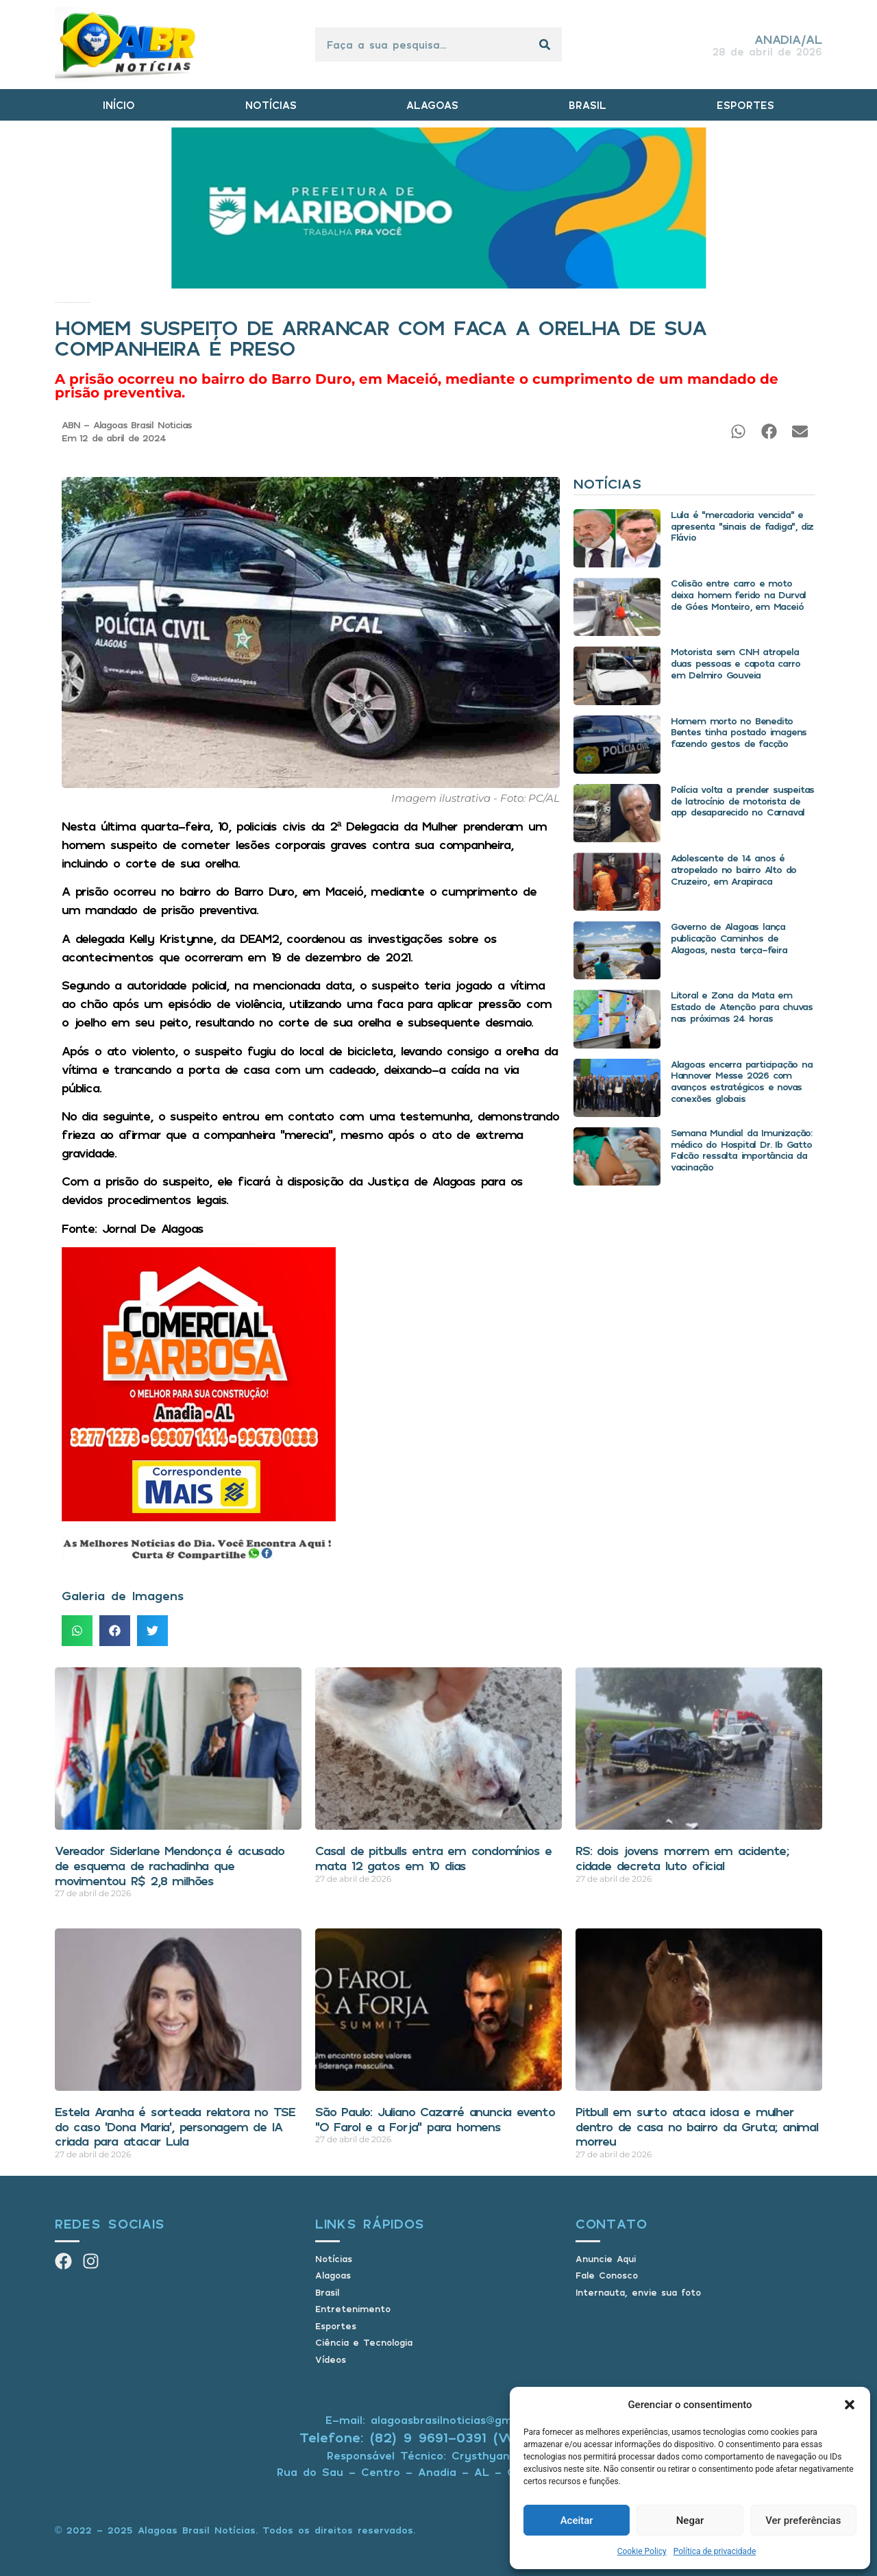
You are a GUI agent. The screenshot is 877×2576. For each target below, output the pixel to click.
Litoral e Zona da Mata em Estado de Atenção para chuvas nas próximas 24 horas (742, 1006)
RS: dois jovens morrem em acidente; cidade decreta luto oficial (682, 1858)
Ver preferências (803, 2520)
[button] (849, 2405)
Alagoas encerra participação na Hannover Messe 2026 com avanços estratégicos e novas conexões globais (742, 1081)
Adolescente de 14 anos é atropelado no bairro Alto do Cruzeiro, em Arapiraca (733, 869)
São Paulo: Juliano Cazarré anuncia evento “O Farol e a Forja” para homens (435, 2119)
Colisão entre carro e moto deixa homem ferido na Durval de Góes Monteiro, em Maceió (738, 594)
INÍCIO (119, 105)
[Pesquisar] (545, 44)
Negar (690, 2520)
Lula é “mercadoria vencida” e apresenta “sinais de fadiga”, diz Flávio (742, 525)
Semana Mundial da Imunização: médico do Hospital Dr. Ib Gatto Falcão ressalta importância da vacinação (741, 1150)
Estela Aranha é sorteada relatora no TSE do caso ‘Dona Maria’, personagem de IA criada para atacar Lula (175, 2126)
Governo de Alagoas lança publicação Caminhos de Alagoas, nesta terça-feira (729, 937)
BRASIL (587, 105)
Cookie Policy (642, 2551)
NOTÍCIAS (271, 105)
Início (56, 302)
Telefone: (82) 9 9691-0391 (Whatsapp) (438, 2437)
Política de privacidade (715, 2551)
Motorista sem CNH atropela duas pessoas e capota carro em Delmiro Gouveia (735, 663)
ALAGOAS (432, 105)
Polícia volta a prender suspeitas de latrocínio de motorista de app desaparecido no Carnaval (742, 800)
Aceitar (576, 2520)
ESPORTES (745, 105)
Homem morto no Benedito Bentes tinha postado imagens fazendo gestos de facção (738, 732)
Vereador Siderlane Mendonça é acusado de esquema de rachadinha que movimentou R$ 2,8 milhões (169, 1865)
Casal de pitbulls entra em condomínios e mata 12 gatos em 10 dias (433, 1858)
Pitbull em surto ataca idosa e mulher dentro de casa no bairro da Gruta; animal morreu (697, 2126)
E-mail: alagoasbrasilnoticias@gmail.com (438, 2420)
